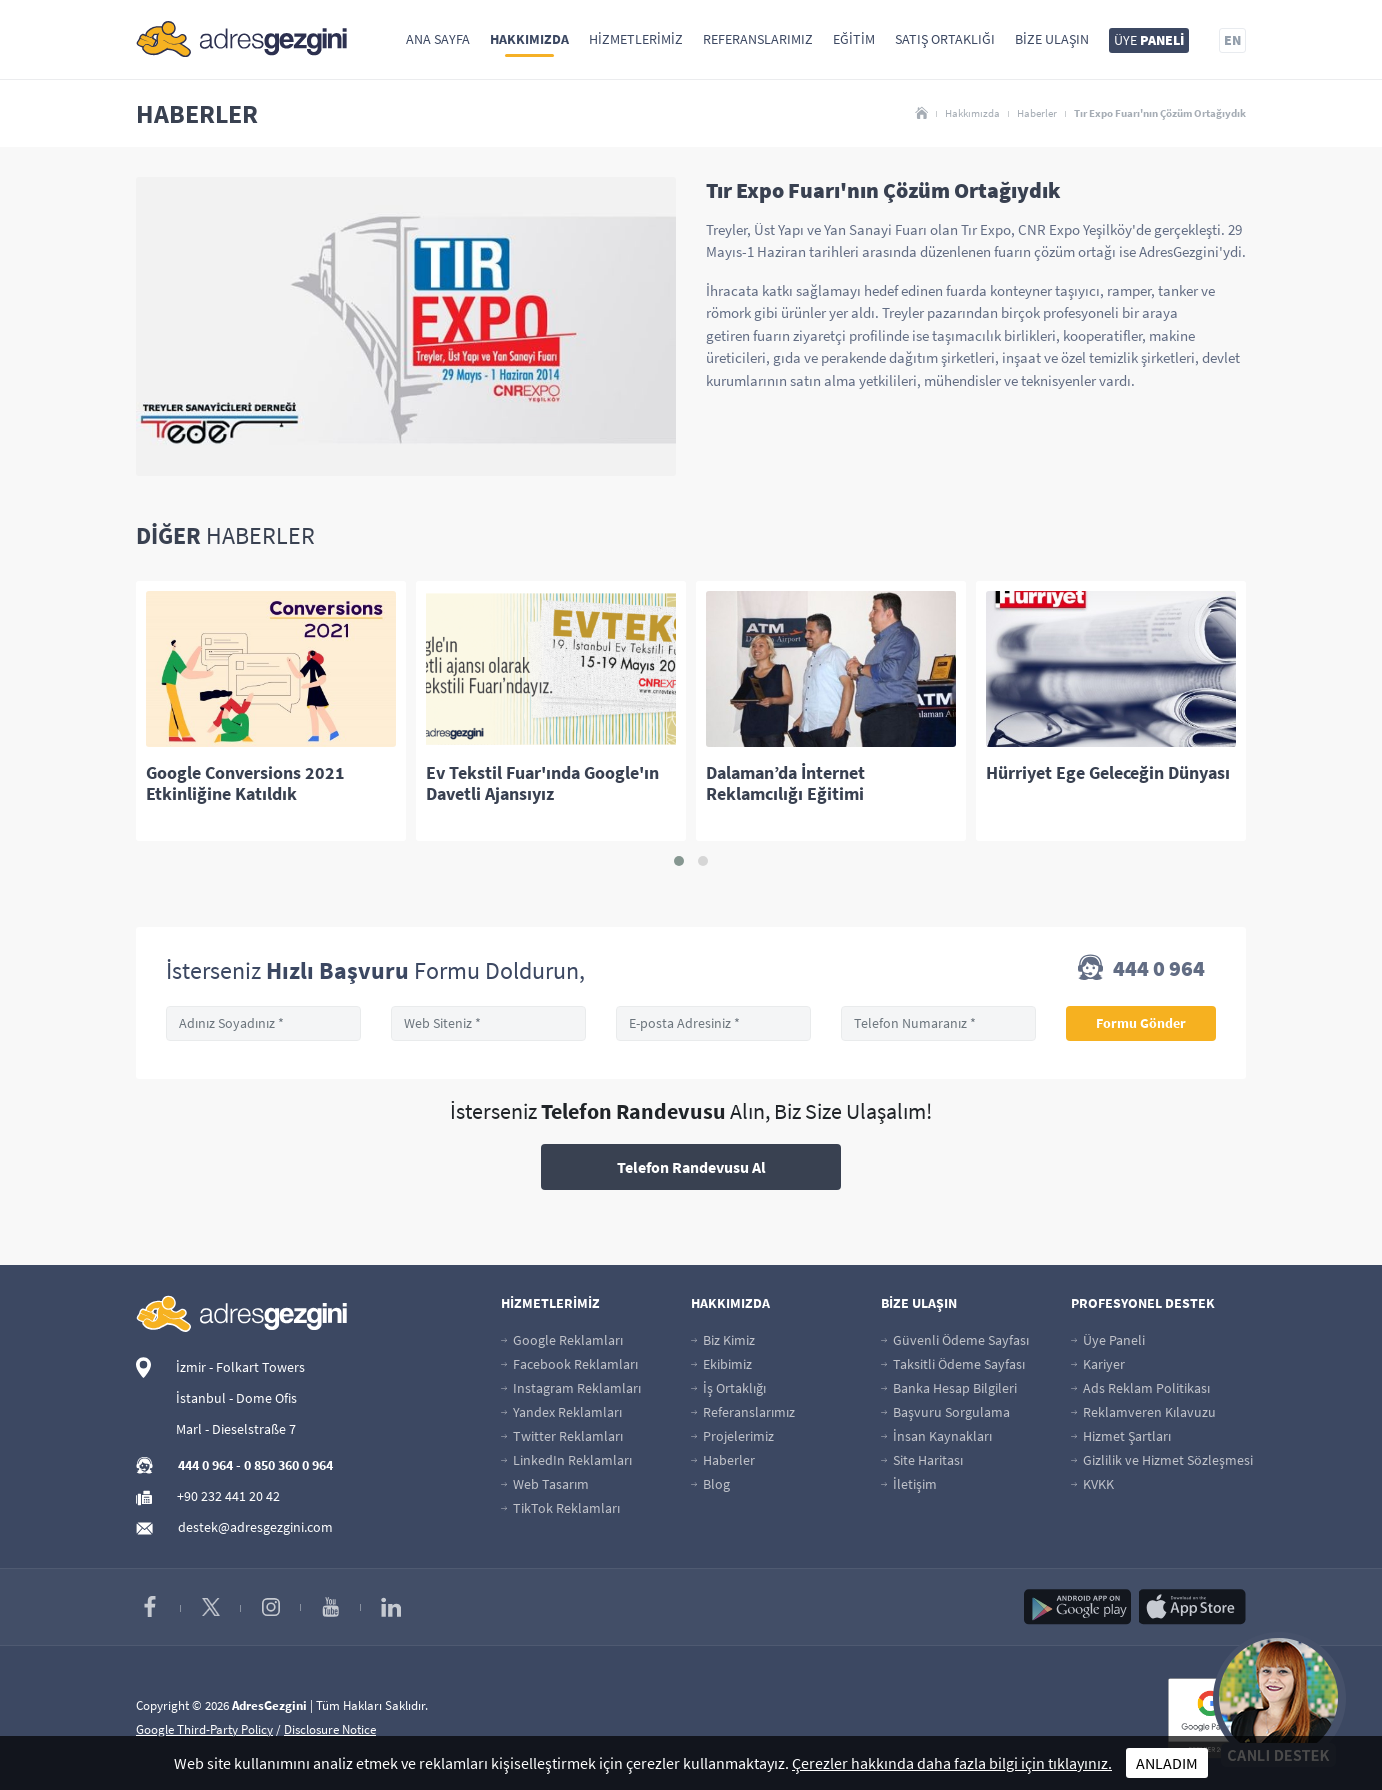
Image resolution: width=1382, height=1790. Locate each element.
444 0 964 (1141, 970)
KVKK (1092, 1484)
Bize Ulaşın (1052, 39)
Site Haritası (922, 1460)
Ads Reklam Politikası (1140, 1388)
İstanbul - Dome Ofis (236, 1398)
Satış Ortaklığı (945, 39)
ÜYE (1149, 40)
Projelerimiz (732, 1436)
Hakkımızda (529, 39)
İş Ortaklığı (728, 1388)
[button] (679, 861)
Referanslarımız (758, 39)
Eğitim (854, 39)
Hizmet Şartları (1121, 1436)
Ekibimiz (721, 1364)
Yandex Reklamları (561, 1412)
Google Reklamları (562, 1340)
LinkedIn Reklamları (566, 1460)
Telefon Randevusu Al (691, 1167)
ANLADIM (1167, 1763)
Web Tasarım (545, 1484)
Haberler (1037, 113)
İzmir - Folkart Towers (240, 1367)
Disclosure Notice (330, 1729)
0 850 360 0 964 (288, 1465)
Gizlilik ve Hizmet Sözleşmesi (1162, 1460)
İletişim (909, 1484)
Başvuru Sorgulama (945, 1412)
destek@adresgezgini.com (255, 1527)
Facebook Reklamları (569, 1364)
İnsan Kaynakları (936, 1436)
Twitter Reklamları (562, 1436)
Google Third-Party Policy (204, 1729)
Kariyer (1098, 1364)
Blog (710, 1484)
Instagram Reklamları (571, 1388)
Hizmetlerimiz (636, 39)
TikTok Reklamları (560, 1508)
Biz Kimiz (723, 1340)
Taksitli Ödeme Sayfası (953, 1364)
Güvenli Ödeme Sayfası (955, 1340)
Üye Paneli (1108, 1340)
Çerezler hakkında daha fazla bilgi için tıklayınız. (952, 1763)
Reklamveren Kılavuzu (1143, 1412)
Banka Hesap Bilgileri (949, 1388)
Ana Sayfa (438, 39)
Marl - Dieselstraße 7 (236, 1429)
